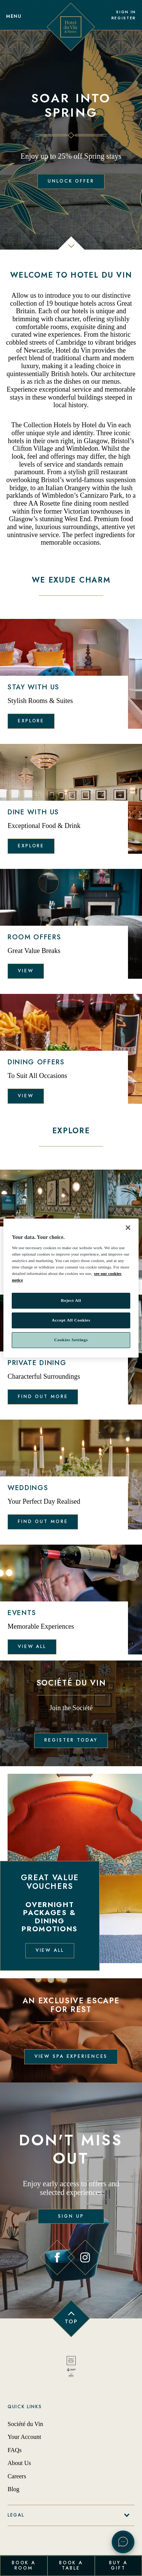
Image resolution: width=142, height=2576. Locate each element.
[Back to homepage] (71, 2368)
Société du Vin (25, 2424)
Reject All (71, 1300)
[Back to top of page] (71, 2318)
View (26, 970)
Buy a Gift (118, 2565)
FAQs (15, 2450)
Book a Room (24, 2565)
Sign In (126, 12)
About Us (19, 2463)
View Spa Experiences (71, 2056)
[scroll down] (71, 249)
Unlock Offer (71, 181)
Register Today (70, 1740)
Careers (17, 2476)
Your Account (24, 2437)
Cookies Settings (71, 1339)
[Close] (128, 1227)
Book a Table (71, 2565)
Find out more (43, 1396)
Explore (31, 720)
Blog (13, 2489)
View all (32, 1646)
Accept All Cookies (71, 1320)
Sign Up (71, 2216)
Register (123, 18)
